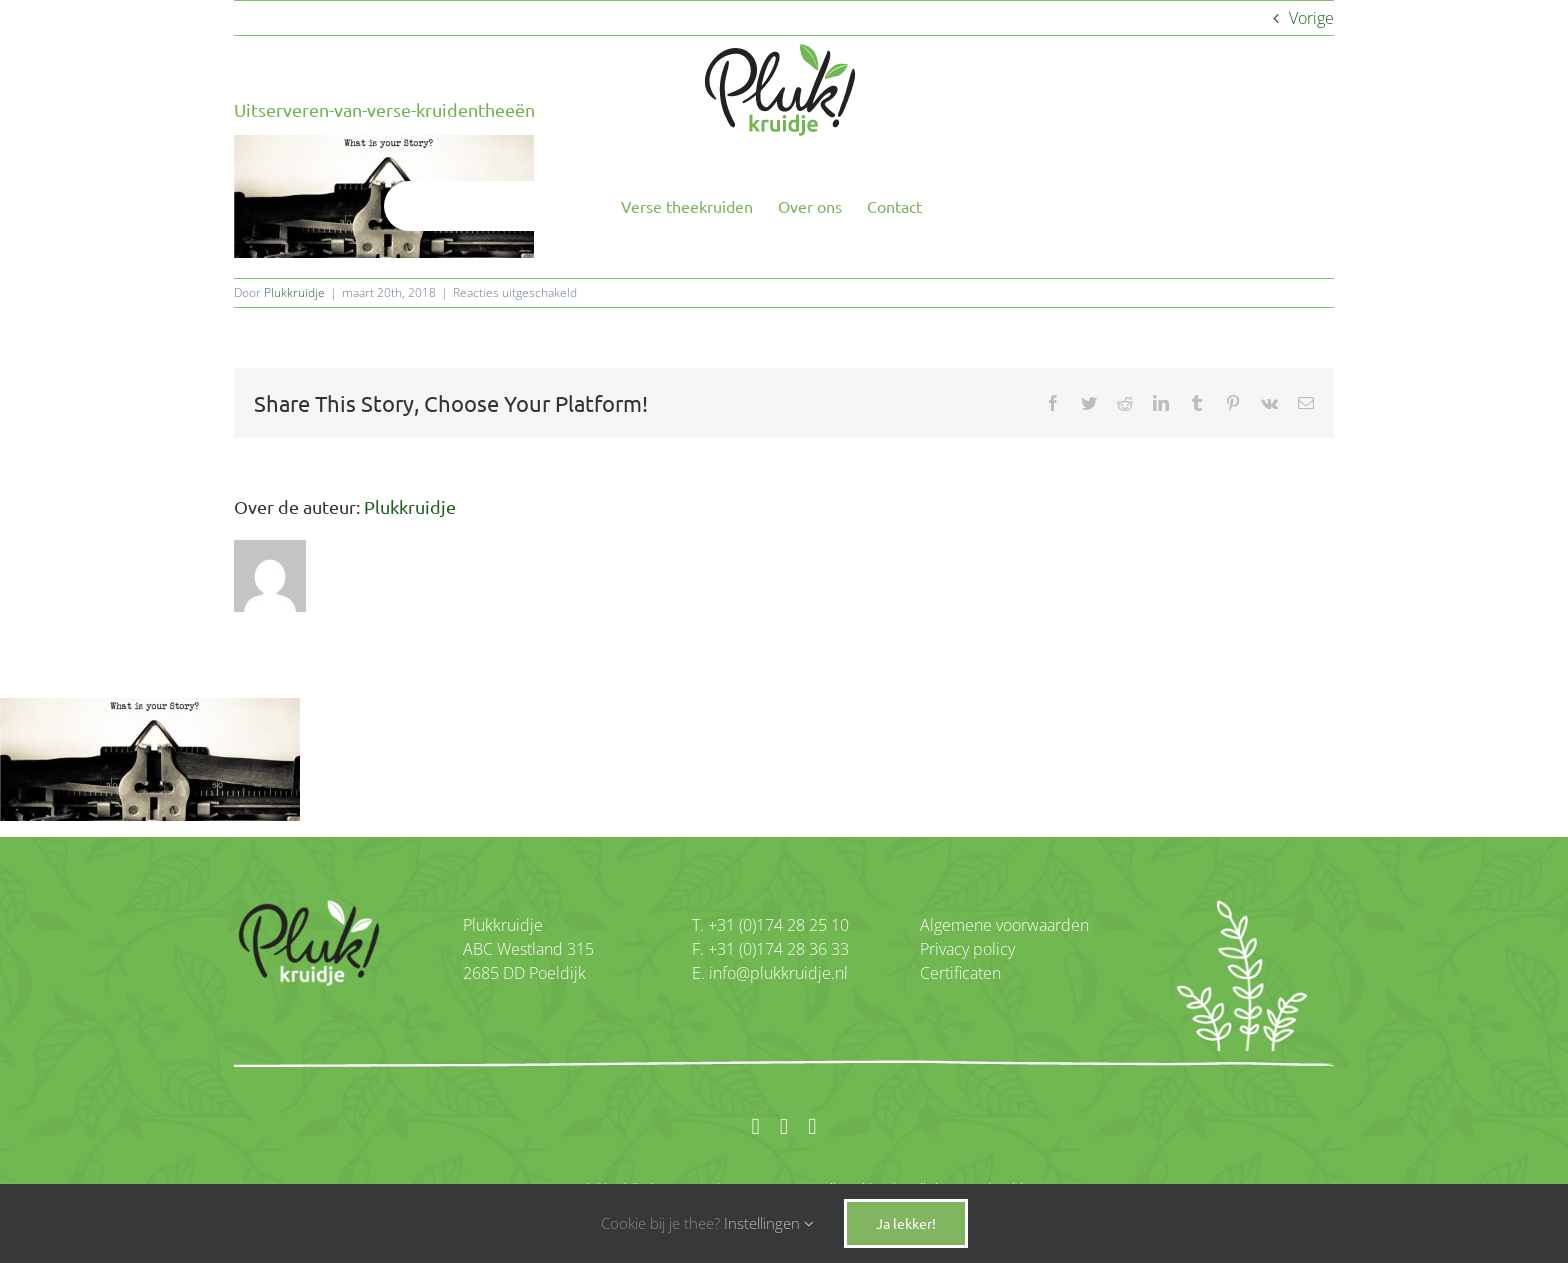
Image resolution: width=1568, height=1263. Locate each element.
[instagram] (784, 1126)
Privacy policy (967, 949)
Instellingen (769, 1223)
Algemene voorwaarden (1004, 925)
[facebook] (755, 1126)
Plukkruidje (294, 292)
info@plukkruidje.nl (776, 973)
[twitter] (812, 1126)
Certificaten (960, 973)
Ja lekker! (906, 1223)
